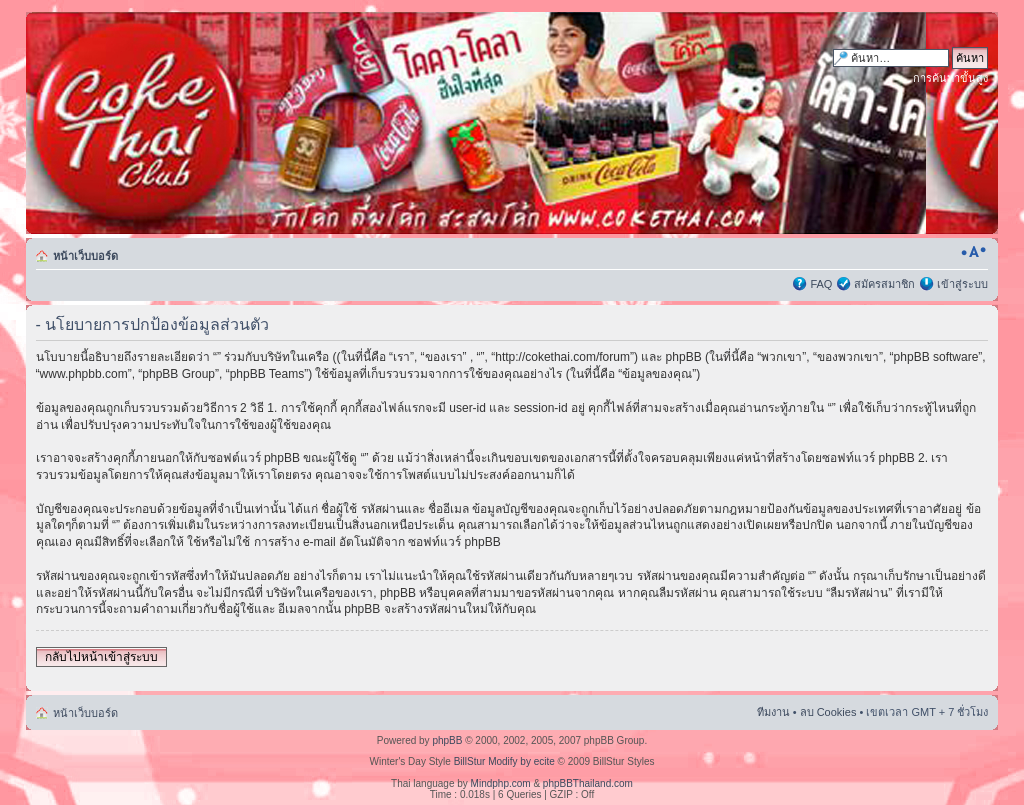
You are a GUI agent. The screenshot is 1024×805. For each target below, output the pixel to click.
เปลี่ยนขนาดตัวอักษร (973, 252)
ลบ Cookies (828, 712)
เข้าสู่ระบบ (962, 284)
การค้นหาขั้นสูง (950, 78)
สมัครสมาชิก (884, 284)
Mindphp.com (501, 783)
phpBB (447, 740)
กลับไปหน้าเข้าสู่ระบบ (101, 657)
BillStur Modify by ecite (504, 761)
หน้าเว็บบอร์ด (85, 256)
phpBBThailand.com (588, 783)
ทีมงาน (773, 712)
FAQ (821, 284)
